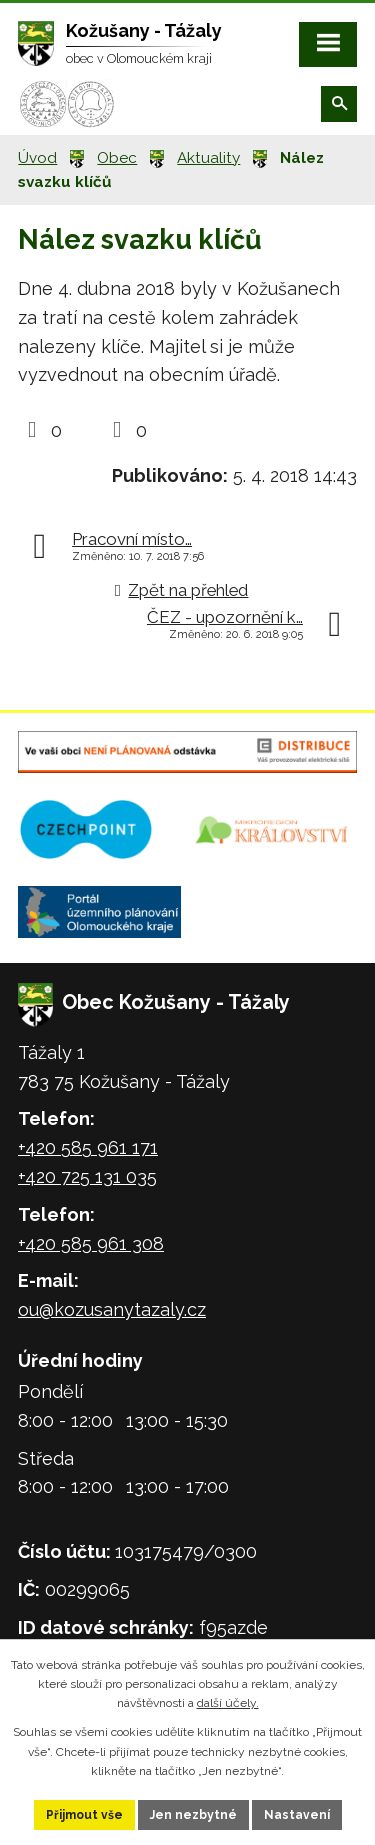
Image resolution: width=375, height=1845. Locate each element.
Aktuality (208, 158)
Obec (117, 158)
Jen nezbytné (193, 1815)
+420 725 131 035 (87, 1176)
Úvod (37, 158)
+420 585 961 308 (91, 1243)
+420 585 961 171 (88, 1147)
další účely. (228, 1703)
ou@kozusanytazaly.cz (112, 1309)
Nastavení (297, 1815)
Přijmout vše (84, 1815)
